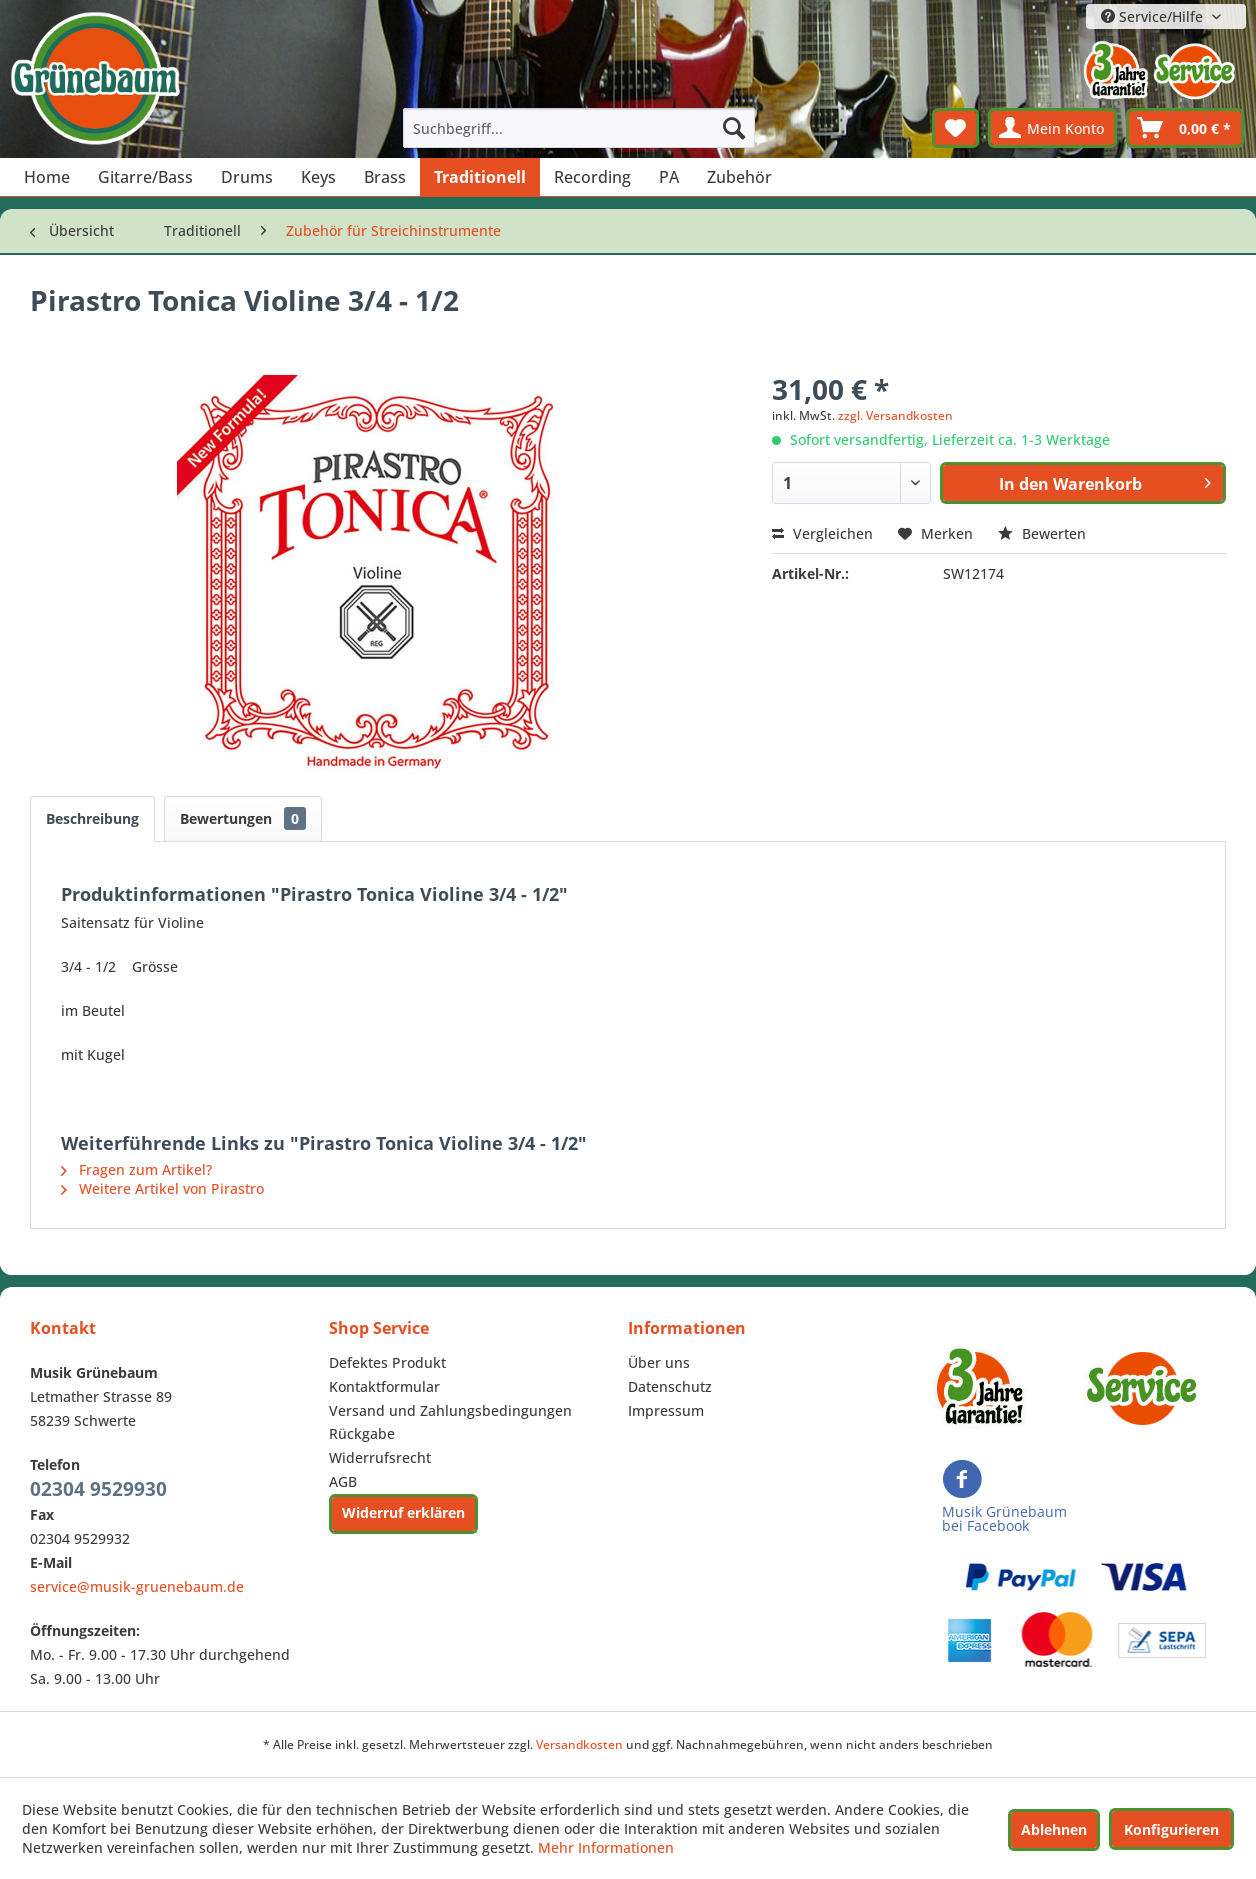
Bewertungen (243, 818)
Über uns (659, 1362)
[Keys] (318, 177)
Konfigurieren (1171, 1829)
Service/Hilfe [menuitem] (1154, 16)
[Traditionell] (480, 177)
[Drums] (247, 177)
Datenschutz (670, 1386)
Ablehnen (1054, 1829)
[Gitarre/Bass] (145, 177)
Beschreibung (92, 818)
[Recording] (592, 177)
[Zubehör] (739, 177)
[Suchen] (734, 128)
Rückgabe (362, 1433)
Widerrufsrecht (380, 1457)
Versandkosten (579, 1744)
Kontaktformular (384, 1386)
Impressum (666, 1410)
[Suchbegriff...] (579, 128)
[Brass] (385, 177)
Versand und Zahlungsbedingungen (450, 1410)
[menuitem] (579, 128)
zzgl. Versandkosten (895, 415)
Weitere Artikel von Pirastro (162, 1188)
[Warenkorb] (1185, 128)
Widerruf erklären (403, 1512)
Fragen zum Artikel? (136, 1169)
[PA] (669, 177)
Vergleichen (822, 533)
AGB (343, 1481)
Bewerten (1042, 533)
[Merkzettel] (955, 128)
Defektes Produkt (387, 1362)
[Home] (47, 177)
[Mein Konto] (1052, 128)
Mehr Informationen (606, 1847)
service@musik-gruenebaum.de (137, 1586)
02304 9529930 (98, 1489)
